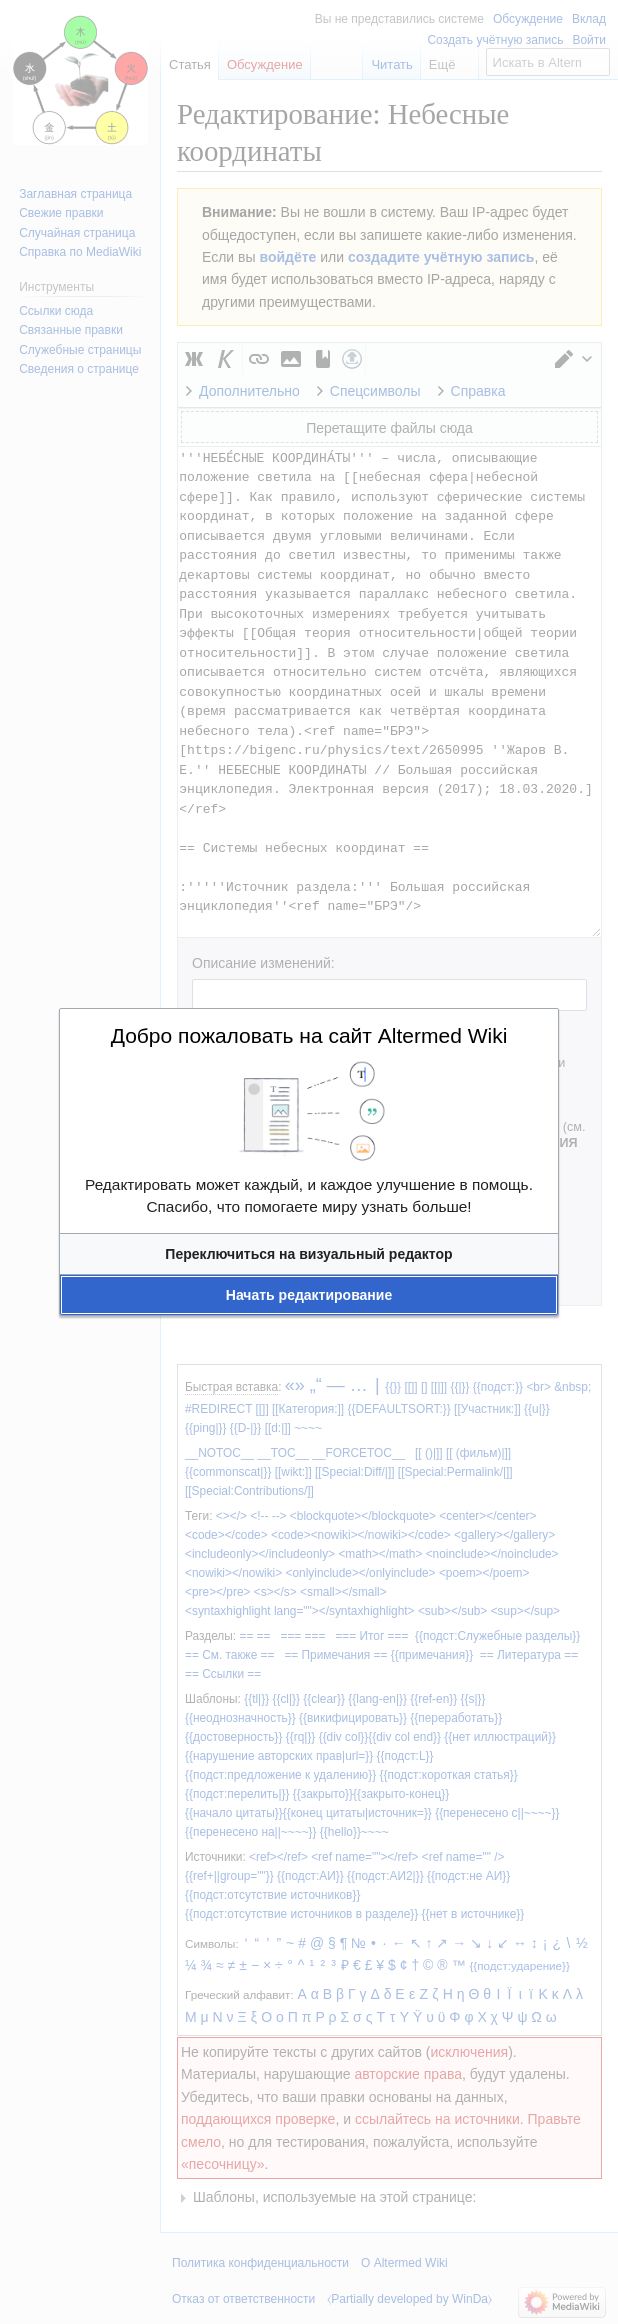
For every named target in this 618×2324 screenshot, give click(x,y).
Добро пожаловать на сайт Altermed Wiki (309, 1035)
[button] (309, 1254)
